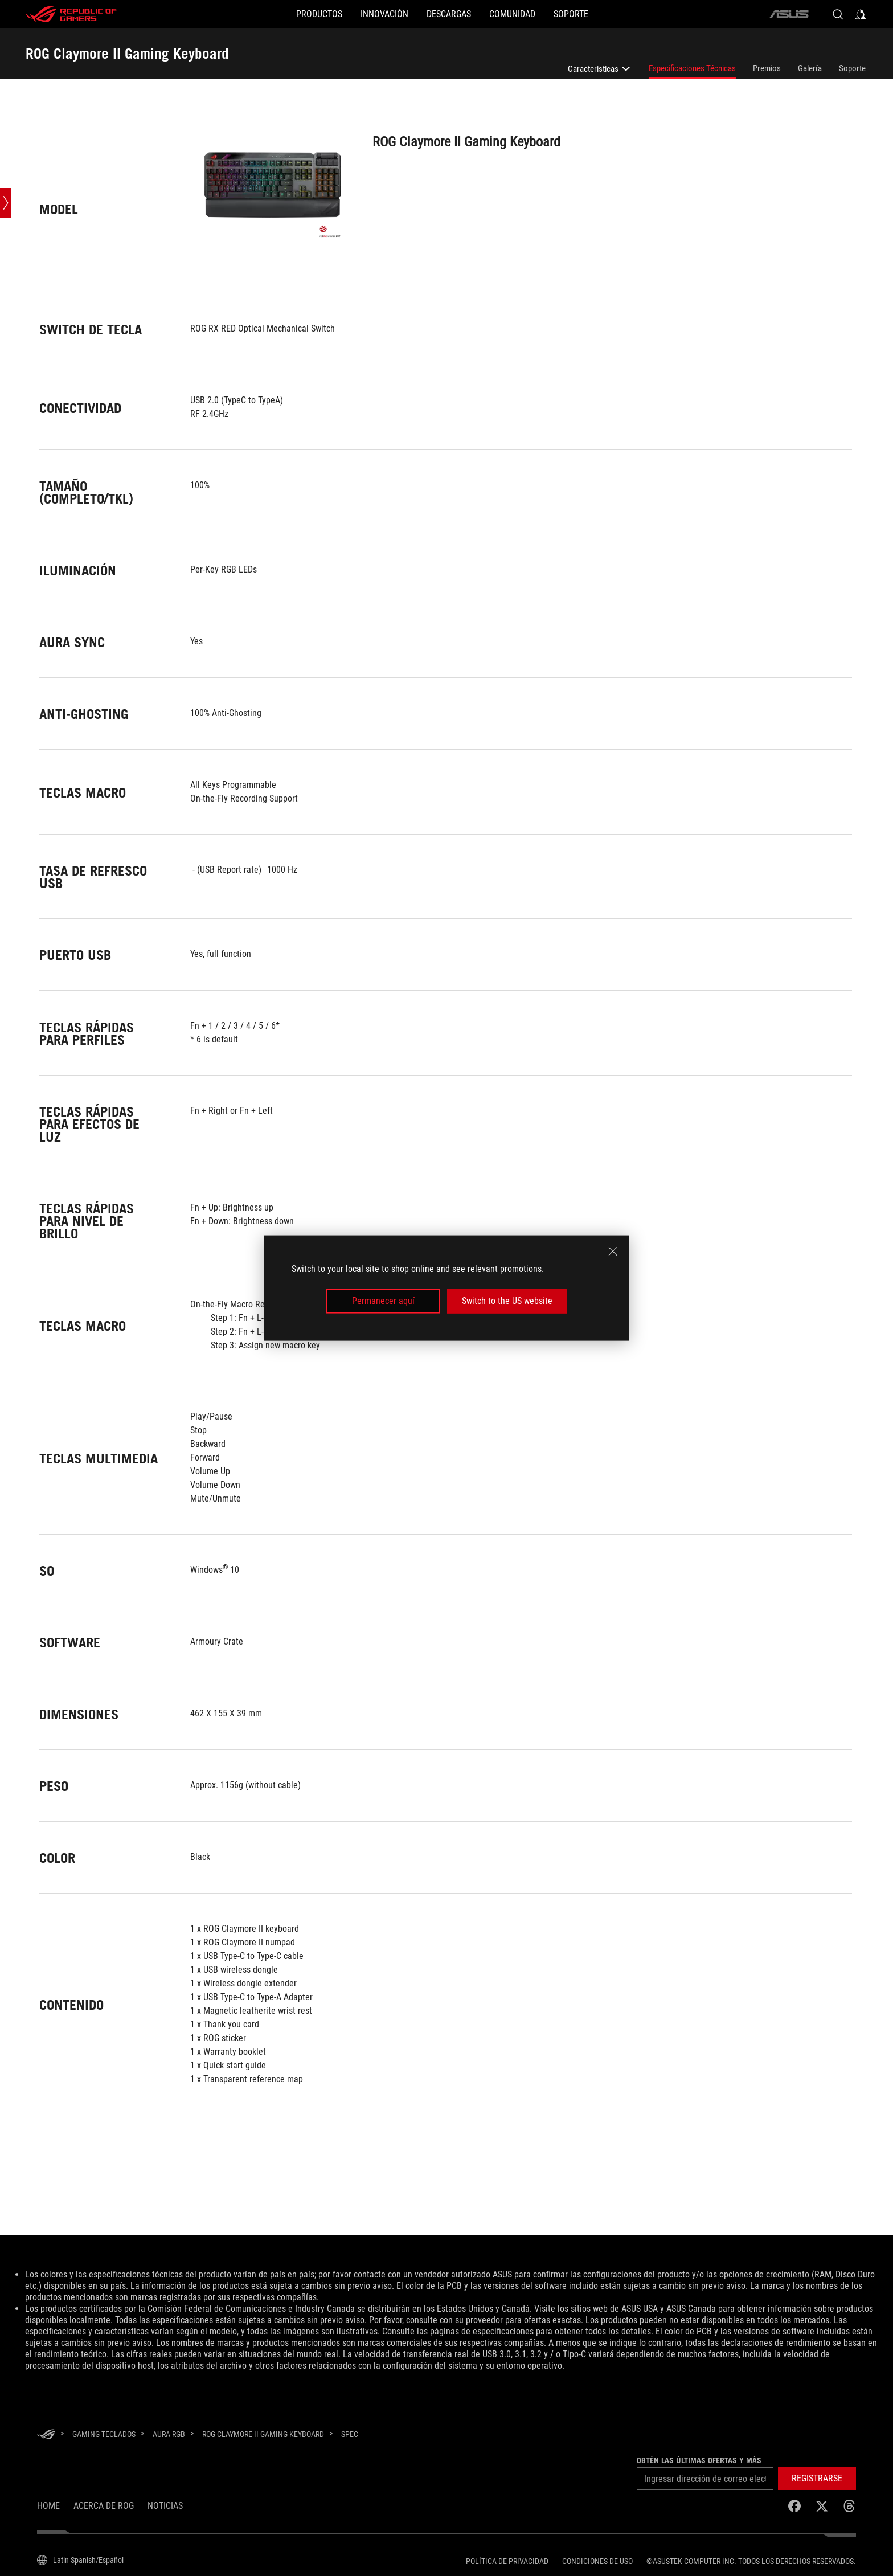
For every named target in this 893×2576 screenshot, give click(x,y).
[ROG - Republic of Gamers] (71, 14)
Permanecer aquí (383, 1300)
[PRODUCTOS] (283, 14)
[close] (613, 1251)
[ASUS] (789, 14)
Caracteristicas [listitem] (600, 71)
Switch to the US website (507, 1300)
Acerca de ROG (103, 2505)
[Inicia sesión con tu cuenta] (860, 14)
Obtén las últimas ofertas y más (699, 2460)
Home (48, 2505)
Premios (767, 68)
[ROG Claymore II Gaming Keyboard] (263, 2434)
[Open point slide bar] (5, 203)
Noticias (165, 2505)
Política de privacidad (507, 2561)
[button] (817, 2478)
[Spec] (349, 2435)
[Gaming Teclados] (104, 2434)
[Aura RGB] (169, 2434)
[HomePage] (46, 2435)
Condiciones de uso (597, 2561)
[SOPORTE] (607, 14)
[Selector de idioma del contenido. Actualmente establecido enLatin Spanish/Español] (80, 2560)
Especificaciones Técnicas (692, 68)
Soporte (852, 68)
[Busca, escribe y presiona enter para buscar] (838, 14)
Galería (810, 68)
